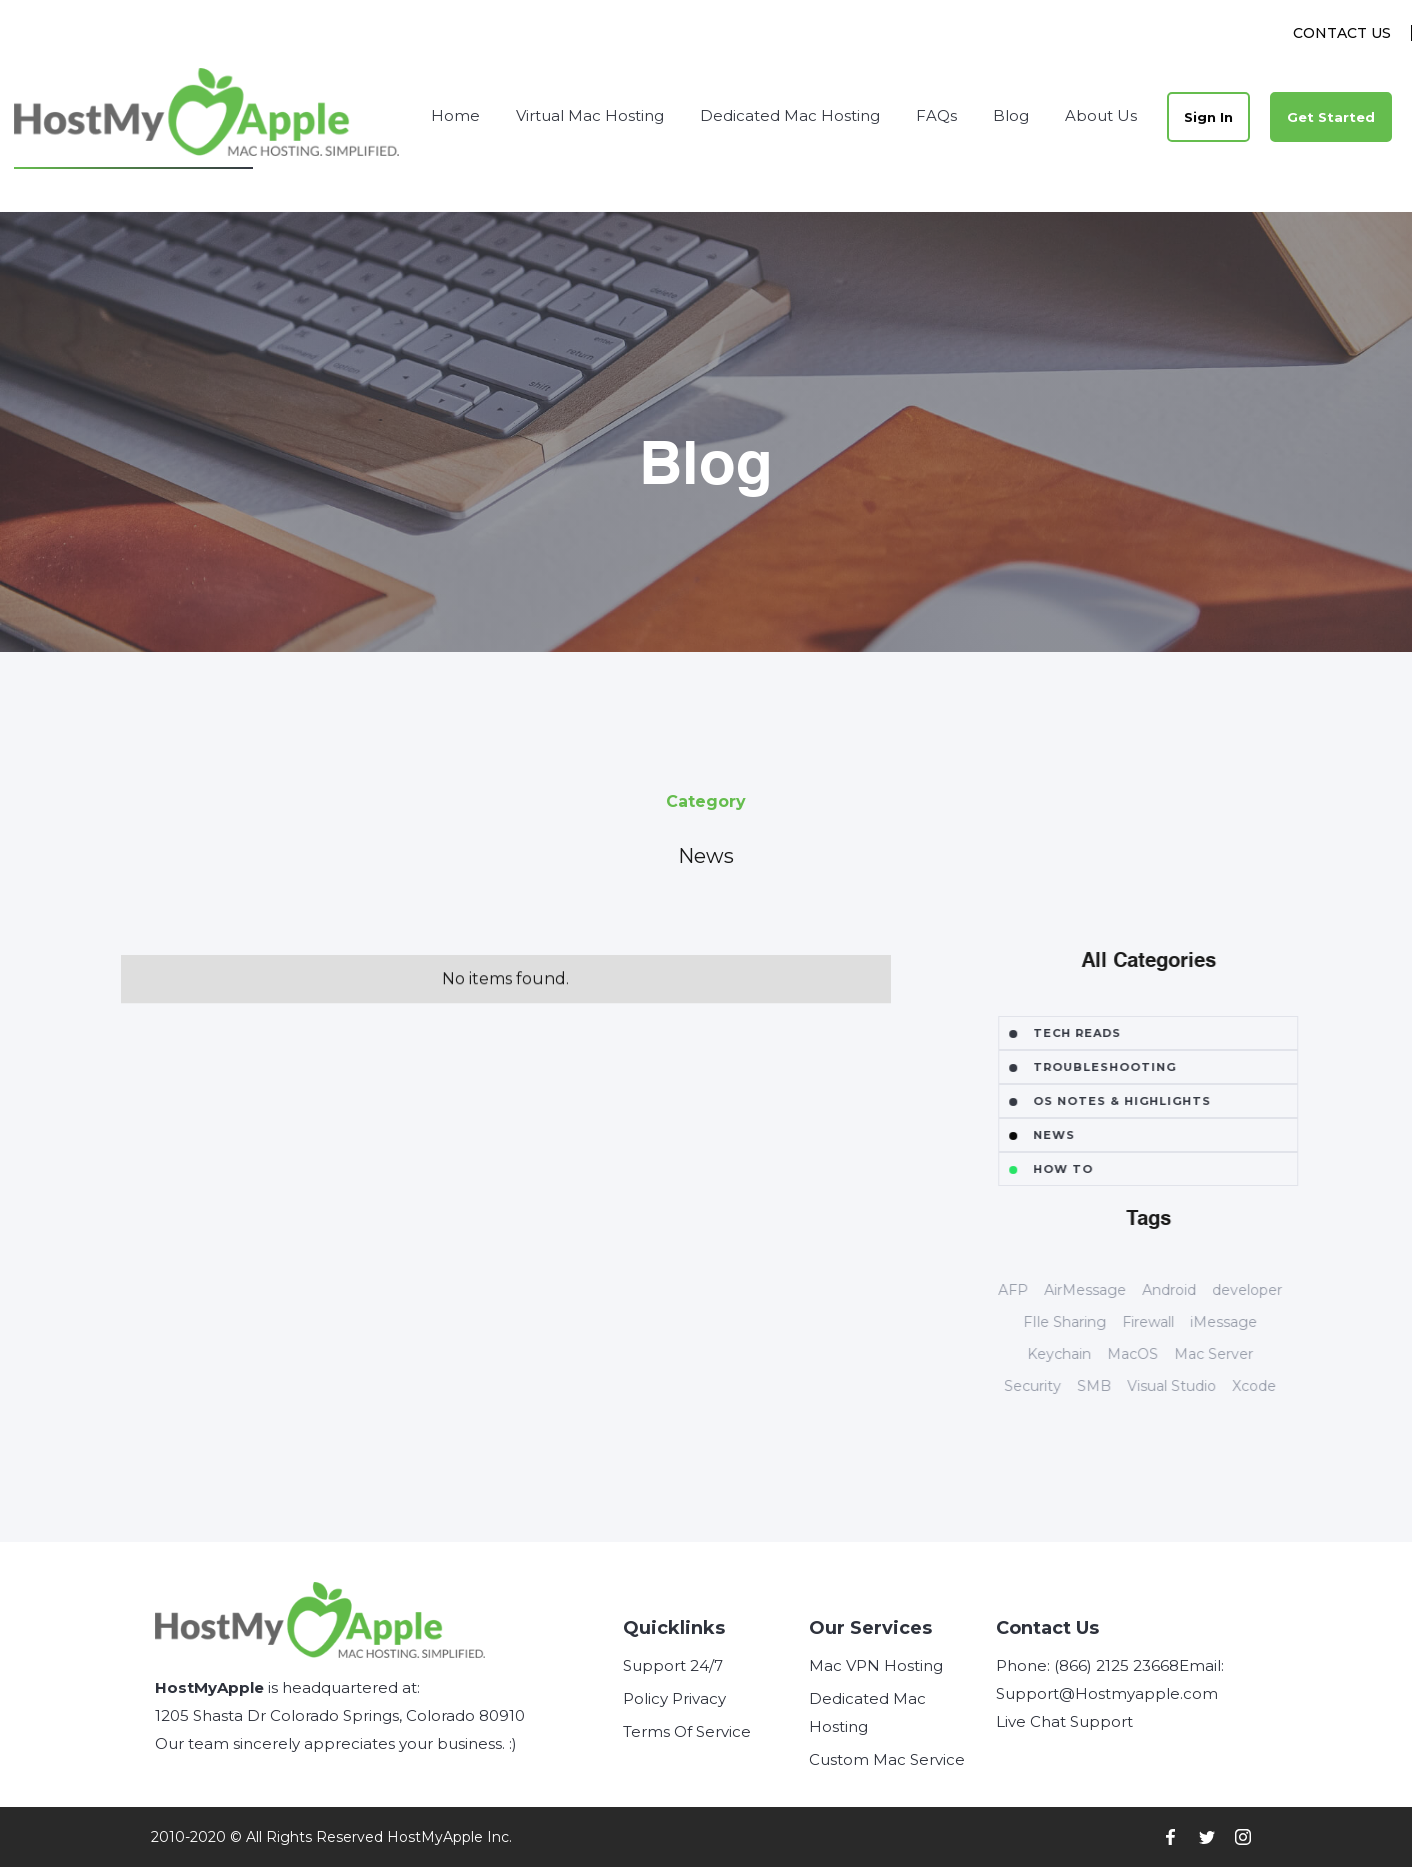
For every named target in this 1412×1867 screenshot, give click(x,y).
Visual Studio (1201, 1386)
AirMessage (1115, 1290)
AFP (1043, 1290)
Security (1062, 1386)
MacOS (1162, 1354)
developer (1277, 1290)
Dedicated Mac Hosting (790, 115)
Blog (1011, 115)
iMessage (1253, 1322)
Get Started (1331, 117)
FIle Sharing (1094, 1322)
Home (455, 115)
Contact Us (1342, 33)
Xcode (1284, 1386)
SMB (1124, 1386)
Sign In (1208, 117)
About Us (1101, 115)
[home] (207, 116)
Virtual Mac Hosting (590, 115)
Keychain (1089, 1354)
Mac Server (1243, 1354)
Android (1199, 1290)
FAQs (936, 115)
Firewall (1178, 1322)
